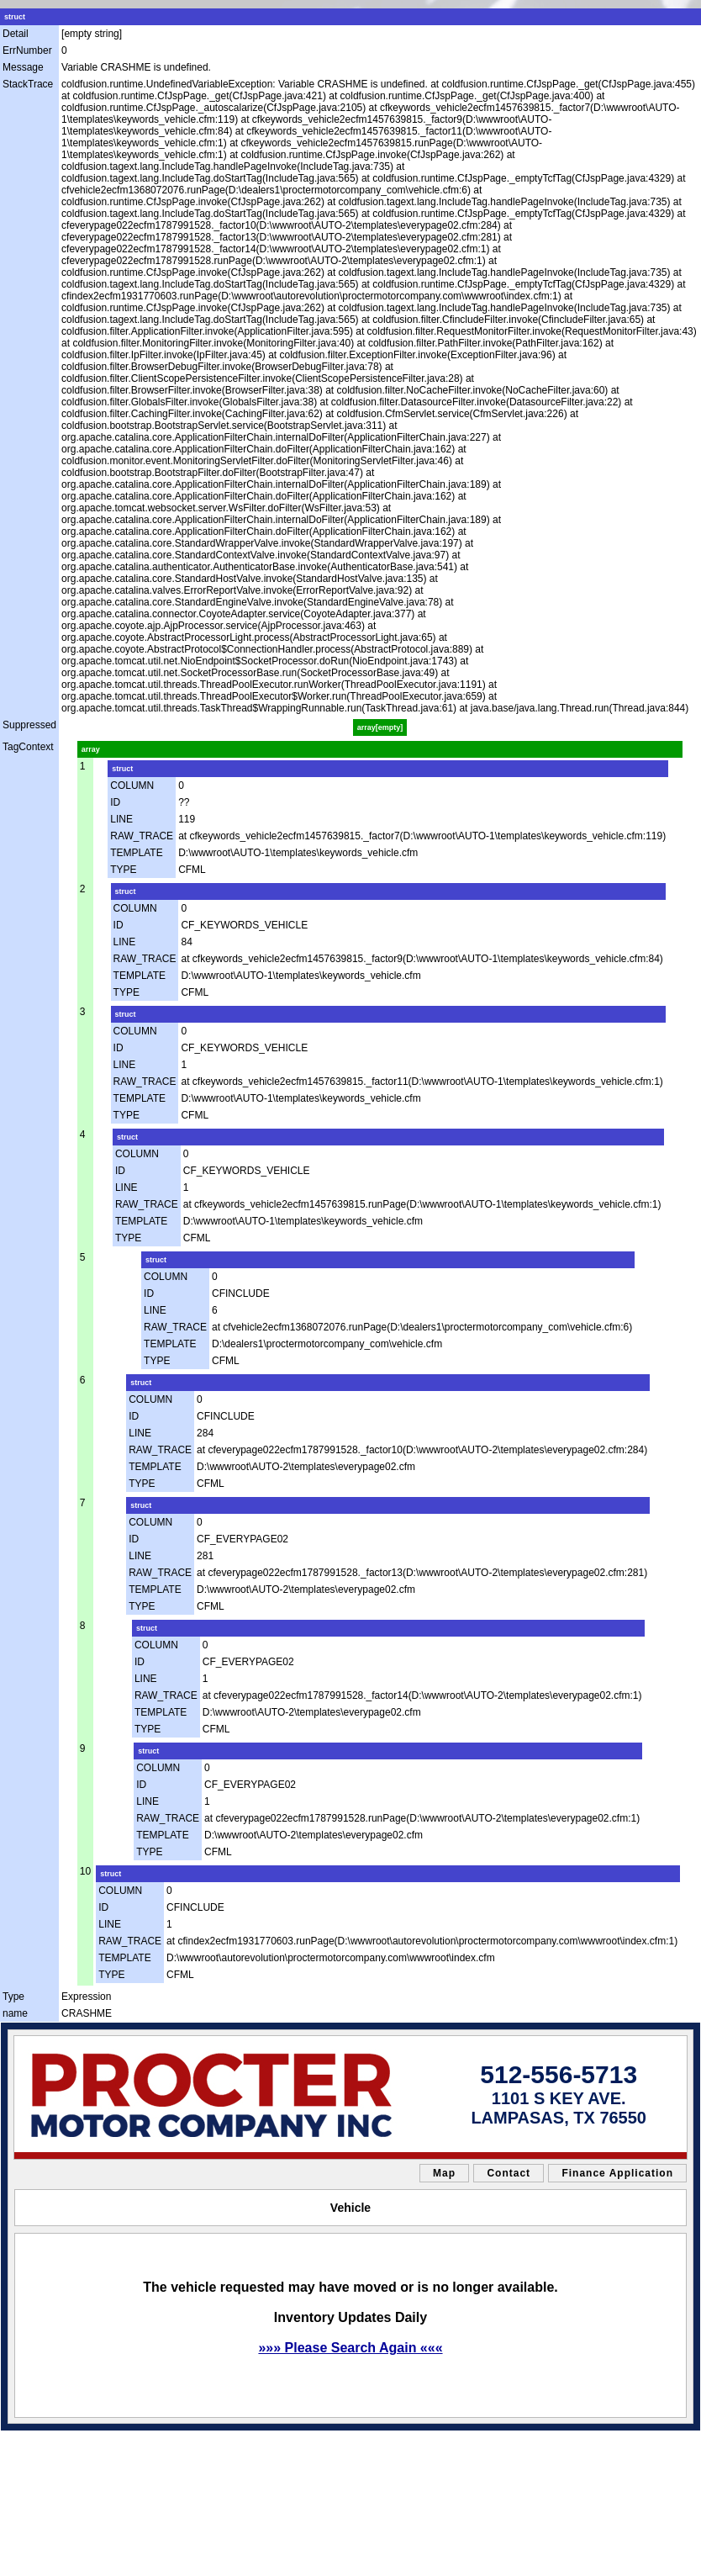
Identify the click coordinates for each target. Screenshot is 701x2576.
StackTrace (28, 84)
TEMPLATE (136, 853)
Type (13, 1996)
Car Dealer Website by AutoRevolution (411, 2441)
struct (14, 17)
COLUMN (132, 785)
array (91, 749)
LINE (121, 819)
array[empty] (380, 727)
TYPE (123, 869)
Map (444, 2173)
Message (23, 67)
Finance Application (617, 2173)
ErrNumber (27, 50)
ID (115, 802)
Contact (508, 2173)
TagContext (28, 747)
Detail (16, 34)
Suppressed (29, 725)
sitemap (68, 2441)
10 (85, 1871)
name (15, 2013)
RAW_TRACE (141, 836)
